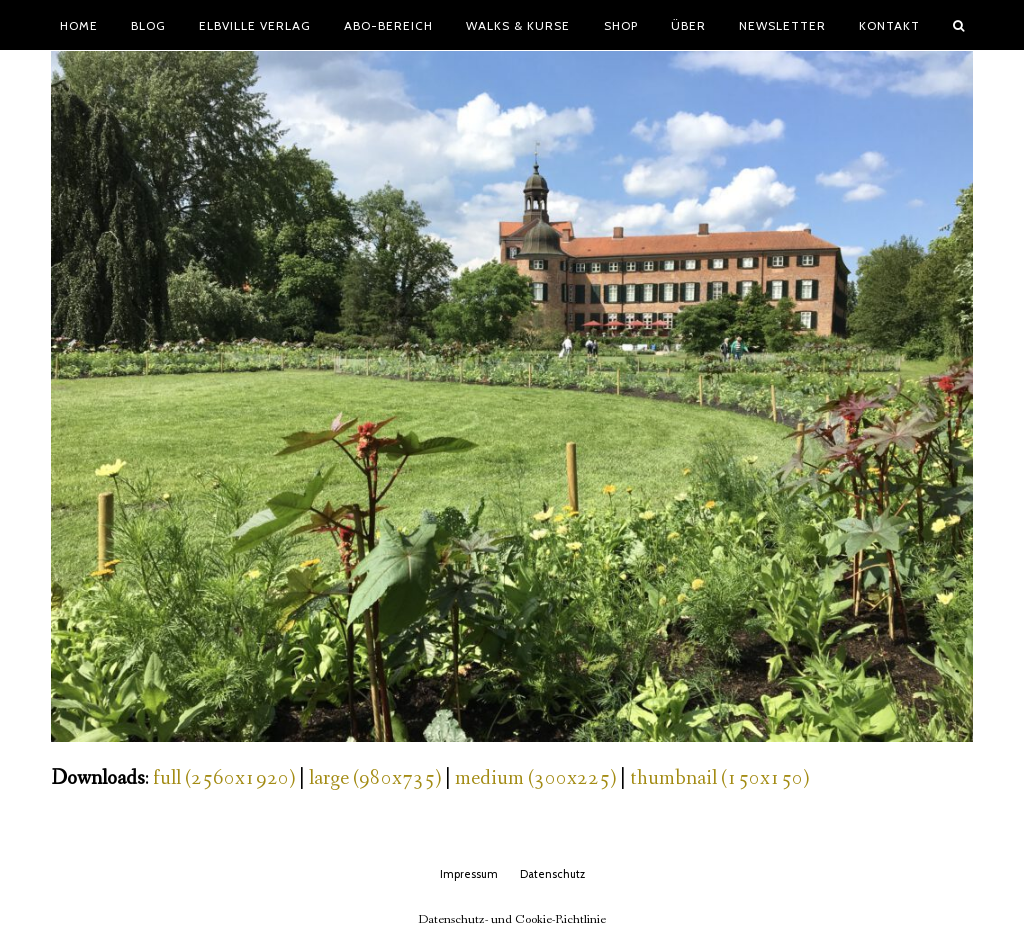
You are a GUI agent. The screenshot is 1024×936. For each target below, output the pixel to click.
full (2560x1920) (224, 778)
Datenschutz (552, 874)
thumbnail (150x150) (719, 778)
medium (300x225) (535, 778)
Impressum (469, 874)
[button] (959, 25)
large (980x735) (375, 778)
